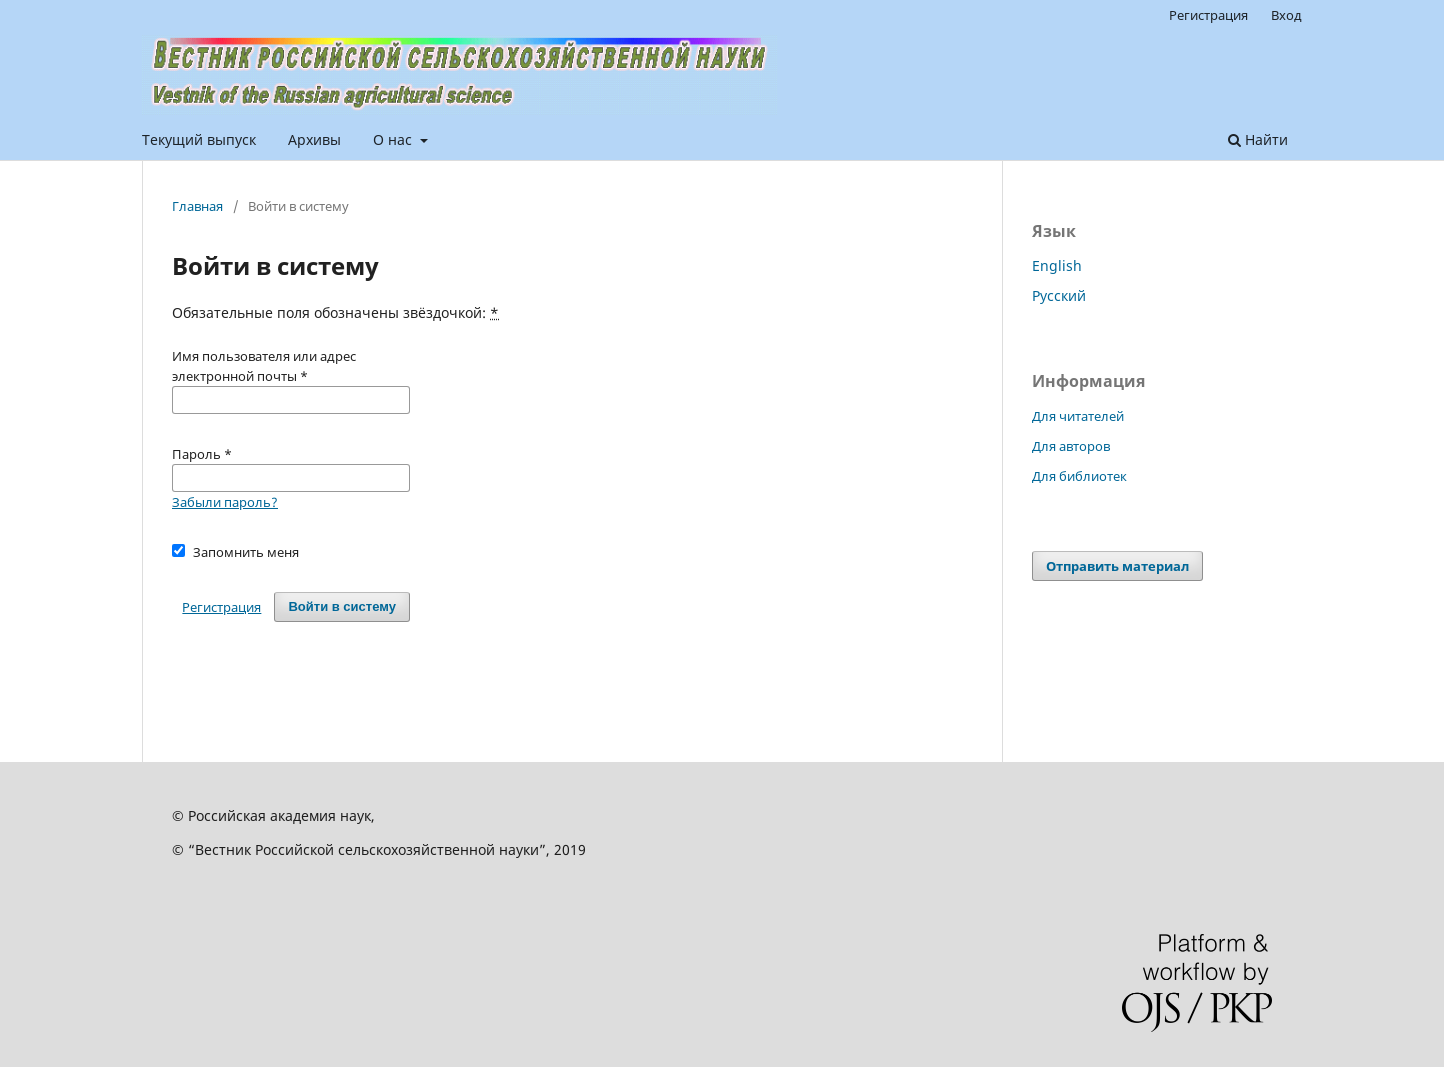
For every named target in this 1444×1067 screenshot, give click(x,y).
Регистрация (1208, 15)
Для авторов (1071, 446)
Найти (1258, 139)
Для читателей (1078, 416)
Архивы (314, 139)
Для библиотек (1079, 476)
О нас (394, 139)
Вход (1286, 15)
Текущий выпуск (199, 139)
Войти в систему (342, 606)
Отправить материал (1117, 566)
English (1057, 265)
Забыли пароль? (225, 502)
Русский (1059, 295)
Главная (197, 206)
